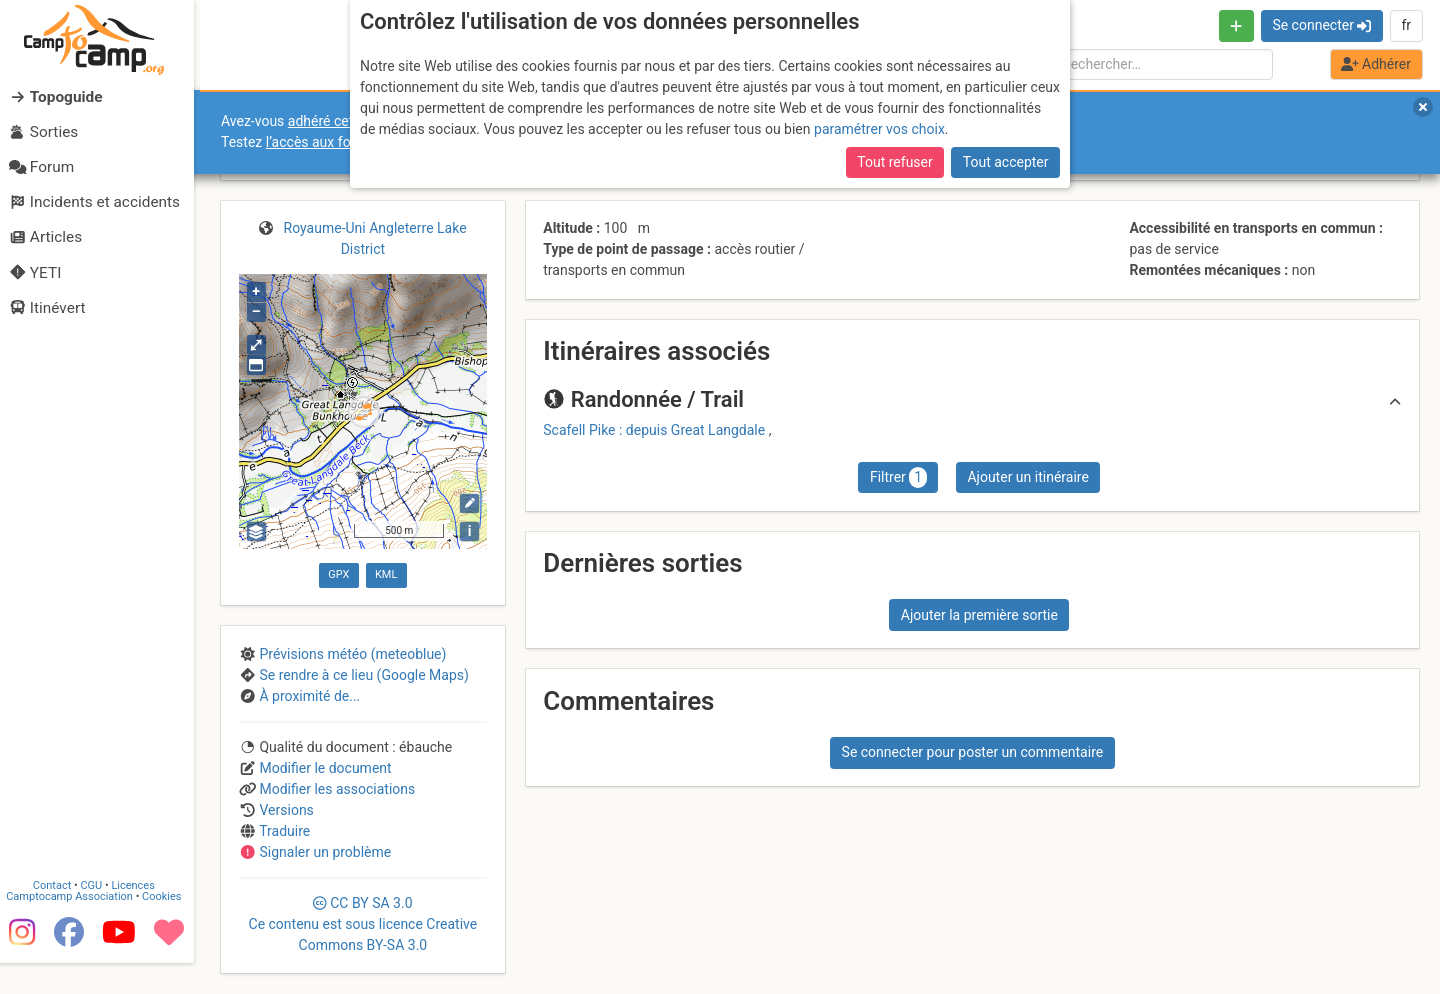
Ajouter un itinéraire (1027, 477)
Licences (139, 916)
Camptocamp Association (75, 927)
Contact (58, 916)
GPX (338, 574)
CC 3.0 (363, 924)
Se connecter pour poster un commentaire (973, 752)
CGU (98, 916)
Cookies (167, 927)
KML (386, 574)
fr (1406, 25)
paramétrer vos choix (879, 129)
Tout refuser (894, 162)
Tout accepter (1006, 162)
